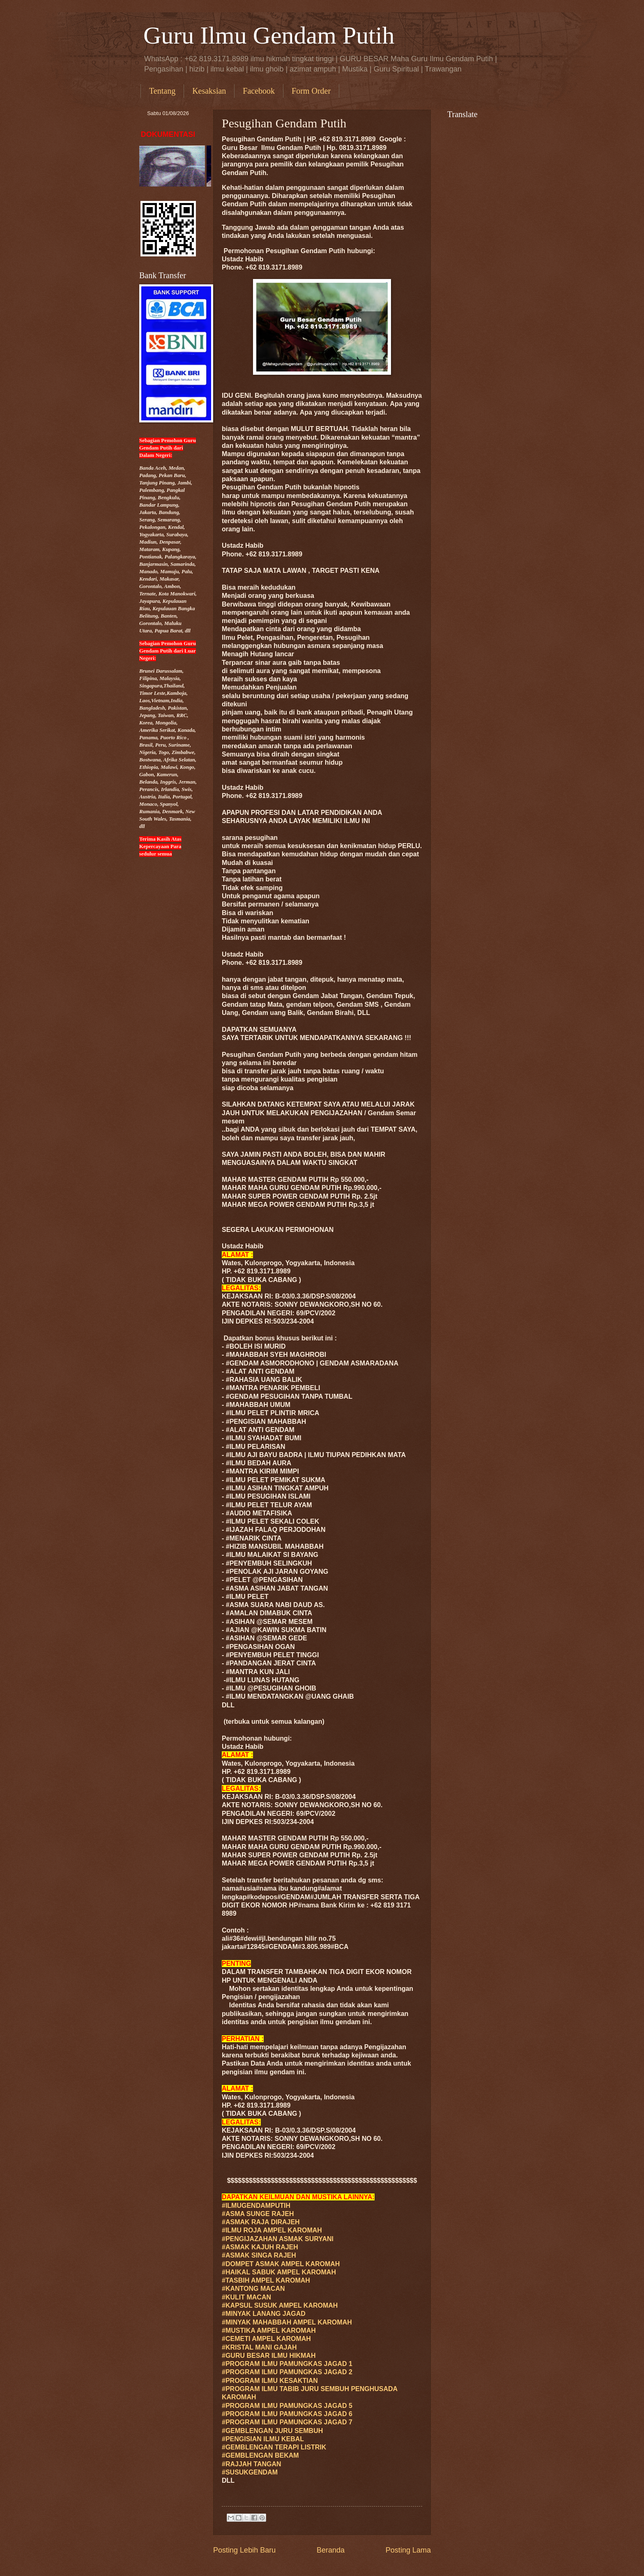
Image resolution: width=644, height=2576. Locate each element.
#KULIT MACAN (246, 2297)
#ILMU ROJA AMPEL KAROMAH (272, 2230)
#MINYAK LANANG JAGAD (264, 2313)
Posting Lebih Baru (244, 2550)
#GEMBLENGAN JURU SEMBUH (272, 2430)
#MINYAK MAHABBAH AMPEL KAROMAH (287, 2322)
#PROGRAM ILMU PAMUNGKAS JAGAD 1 (287, 2363)
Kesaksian (209, 90)
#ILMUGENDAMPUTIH (256, 2205)
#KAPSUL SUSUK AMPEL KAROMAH (280, 2305)
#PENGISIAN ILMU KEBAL (263, 2438)
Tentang (162, 90)
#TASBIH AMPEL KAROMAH (266, 2280)
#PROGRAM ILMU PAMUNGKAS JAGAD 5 (287, 2405)
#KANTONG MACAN (253, 2288)
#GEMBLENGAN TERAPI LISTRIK (274, 2447)
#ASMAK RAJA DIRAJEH (261, 2222)
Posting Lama (408, 2550)
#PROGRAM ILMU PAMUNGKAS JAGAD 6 (287, 2413)
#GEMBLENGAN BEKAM (260, 2455)
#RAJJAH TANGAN (251, 2464)
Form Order (311, 90)
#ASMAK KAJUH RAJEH (260, 2247)
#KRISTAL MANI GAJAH (259, 2347)
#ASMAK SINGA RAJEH (259, 2255)
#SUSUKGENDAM (250, 2472)
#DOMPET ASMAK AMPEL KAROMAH (281, 2263)
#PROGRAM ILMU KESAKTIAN (270, 2380)
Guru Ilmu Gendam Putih (269, 35)
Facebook (259, 90)
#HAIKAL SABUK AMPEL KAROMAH (279, 2272)
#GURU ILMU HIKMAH (268, 2355)
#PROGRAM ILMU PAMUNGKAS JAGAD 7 (287, 2422)
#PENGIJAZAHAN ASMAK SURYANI (278, 2238)
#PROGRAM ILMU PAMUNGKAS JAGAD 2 (287, 2371)
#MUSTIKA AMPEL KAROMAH (269, 2330)
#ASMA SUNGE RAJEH (258, 2213)
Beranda (331, 2550)
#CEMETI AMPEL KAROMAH (266, 2338)
